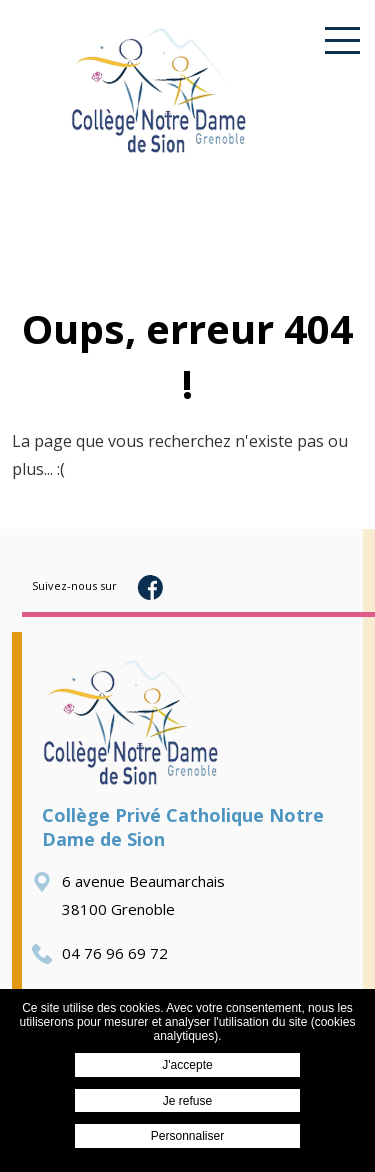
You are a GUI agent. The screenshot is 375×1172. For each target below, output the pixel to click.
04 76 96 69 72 (100, 953)
